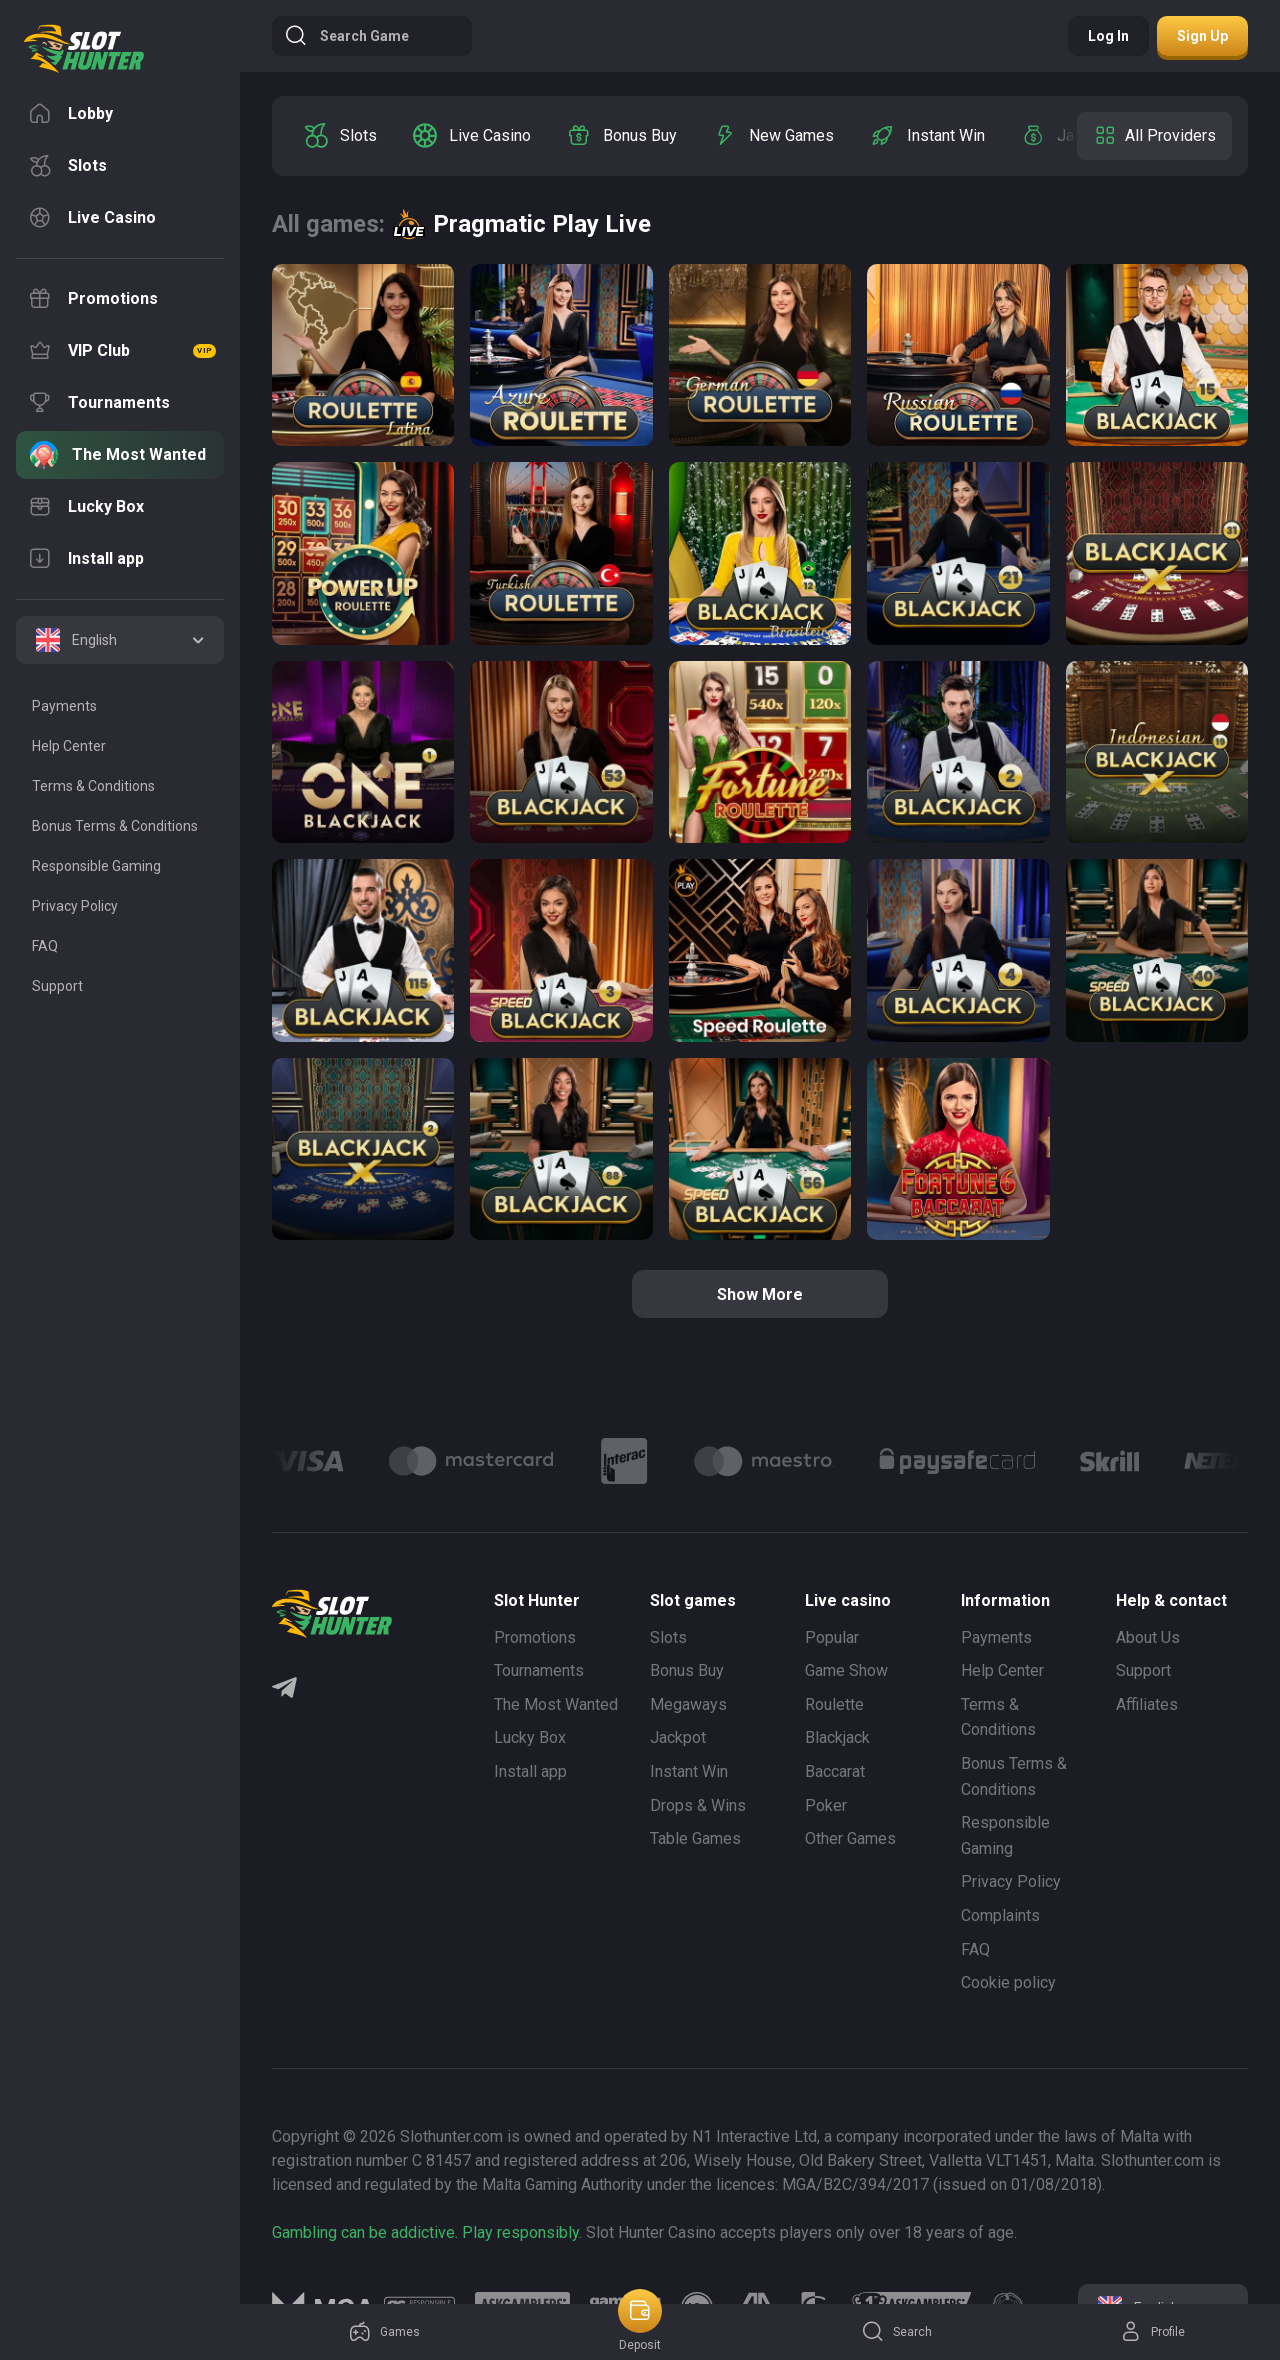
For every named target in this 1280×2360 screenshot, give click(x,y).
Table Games (695, 1838)
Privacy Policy (1011, 1881)
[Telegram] (284, 1690)
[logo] (84, 49)
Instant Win (689, 1771)
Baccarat (835, 1771)
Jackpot (678, 1737)
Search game (346, 36)
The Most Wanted (556, 1704)
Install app (530, 1771)
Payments (996, 1637)
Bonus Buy (687, 1670)
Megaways (688, 1704)
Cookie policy (1008, 1982)
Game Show (846, 1670)
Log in (1108, 36)
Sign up (1202, 36)
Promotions (535, 1637)
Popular (832, 1637)
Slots (668, 1637)
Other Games (850, 1838)
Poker (826, 1805)
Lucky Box (530, 1737)
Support (1143, 1670)
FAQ (975, 1949)
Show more (760, 1294)
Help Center (1002, 1670)
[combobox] (120, 640)
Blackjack (837, 1737)
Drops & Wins (698, 1805)
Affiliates (1147, 1704)
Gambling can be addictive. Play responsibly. (427, 2232)
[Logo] (472, 1461)
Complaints (1000, 1915)
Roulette (834, 1704)
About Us (1148, 1637)
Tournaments (539, 1670)
